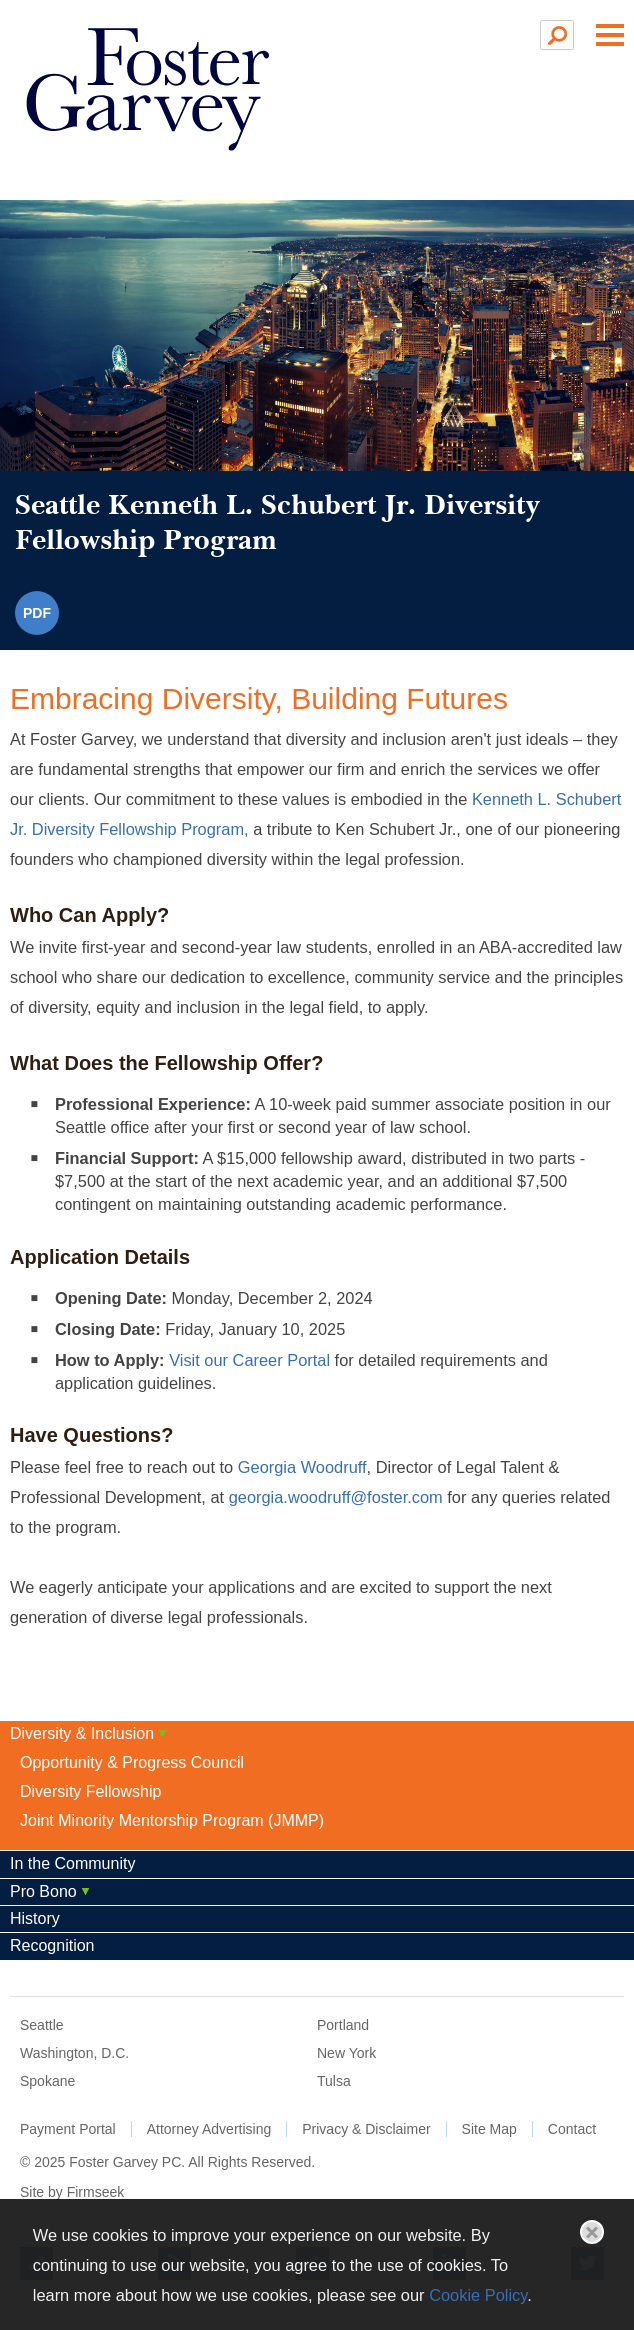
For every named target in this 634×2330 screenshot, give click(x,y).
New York (346, 2053)
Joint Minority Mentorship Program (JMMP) (172, 1820)
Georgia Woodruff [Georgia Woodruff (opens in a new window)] (302, 1467)
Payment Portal (68, 2129)
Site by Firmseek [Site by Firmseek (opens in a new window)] (72, 2192)
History (35, 1918)
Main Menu (610, 35)
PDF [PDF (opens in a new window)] (37, 613)
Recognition (52, 1945)
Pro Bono (43, 1891)
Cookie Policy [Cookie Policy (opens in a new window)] (478, 2295)
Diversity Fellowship (90, 1791)
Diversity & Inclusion (82, 1733)
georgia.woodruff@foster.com (336, 1497)
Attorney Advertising (209, 2129)
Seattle (42, 2025)
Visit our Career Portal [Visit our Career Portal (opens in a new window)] (249, 1360)
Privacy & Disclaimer (366, 2129)
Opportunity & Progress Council (132, 1762)
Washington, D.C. (74, 2053)
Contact (572, 2129)
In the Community (72, 1863)
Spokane (47, 2081)
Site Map (489, 2129)
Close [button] (592, 2232)
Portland (343, 2025)
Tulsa (334, 2081)
